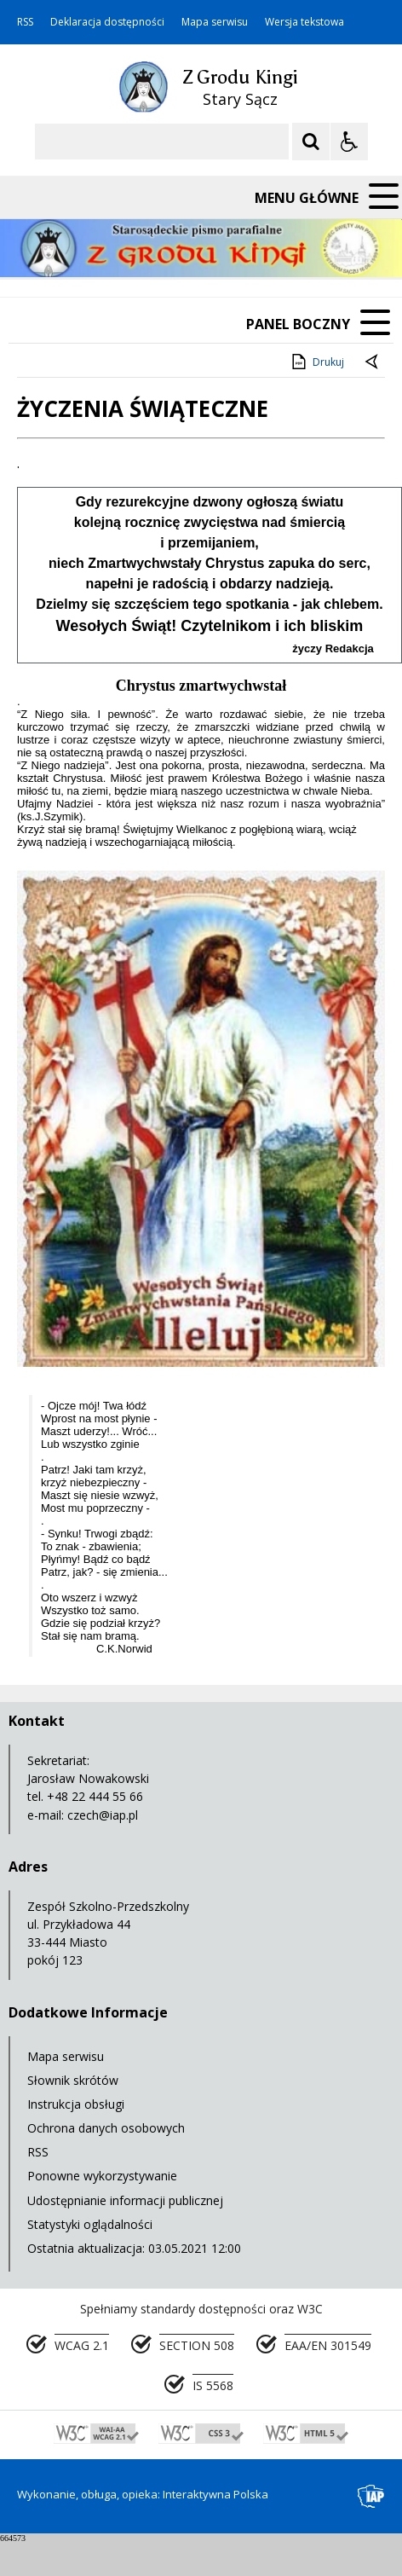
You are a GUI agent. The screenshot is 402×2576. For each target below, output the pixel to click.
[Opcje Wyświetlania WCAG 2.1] (349, 141)
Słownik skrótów (72, 2080)
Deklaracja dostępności (107, 22)
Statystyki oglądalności (89, 2224)
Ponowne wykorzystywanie (102, 2176)
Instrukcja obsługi (75, 2104)
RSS (25, 22)
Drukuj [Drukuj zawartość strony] (316, 361)
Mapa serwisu (214, 22)
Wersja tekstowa (304, 22)
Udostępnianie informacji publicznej (125, 2200)
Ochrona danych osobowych (106, 2128)
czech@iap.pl (102, 1815)
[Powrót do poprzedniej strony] (373, 362)
